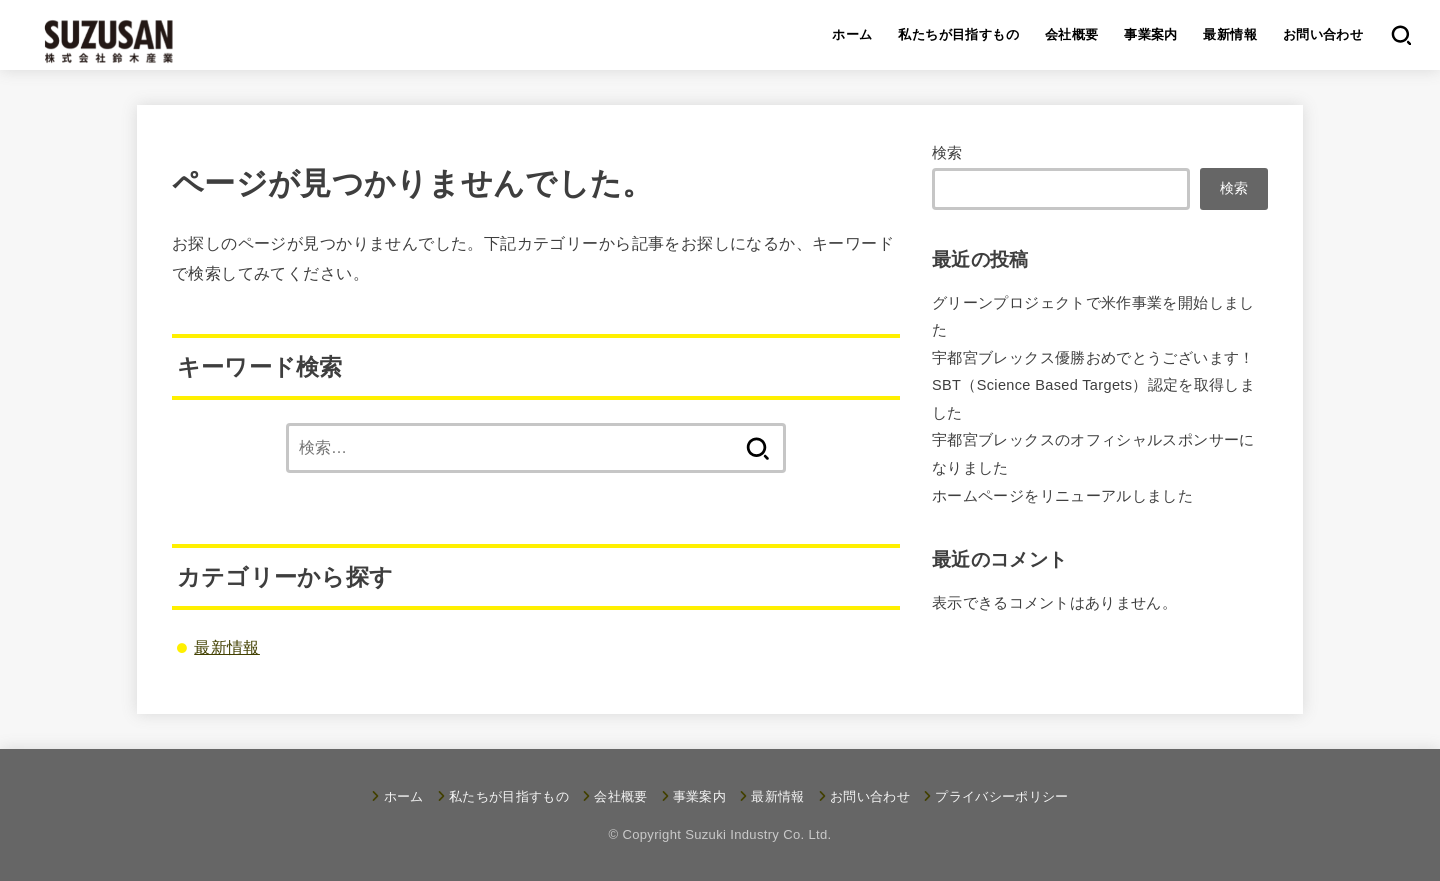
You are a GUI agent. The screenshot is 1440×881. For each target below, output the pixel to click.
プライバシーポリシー (1001, 796)
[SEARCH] (1400, 35)
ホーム (852, 34)
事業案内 (1151, 34)
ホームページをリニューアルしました (1062, 496)
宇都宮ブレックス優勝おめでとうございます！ (1093, 358)
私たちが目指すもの (958, 34)
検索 (947, 153)
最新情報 (1230, 34)
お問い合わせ (1323, 34)
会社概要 (1072, 34)
